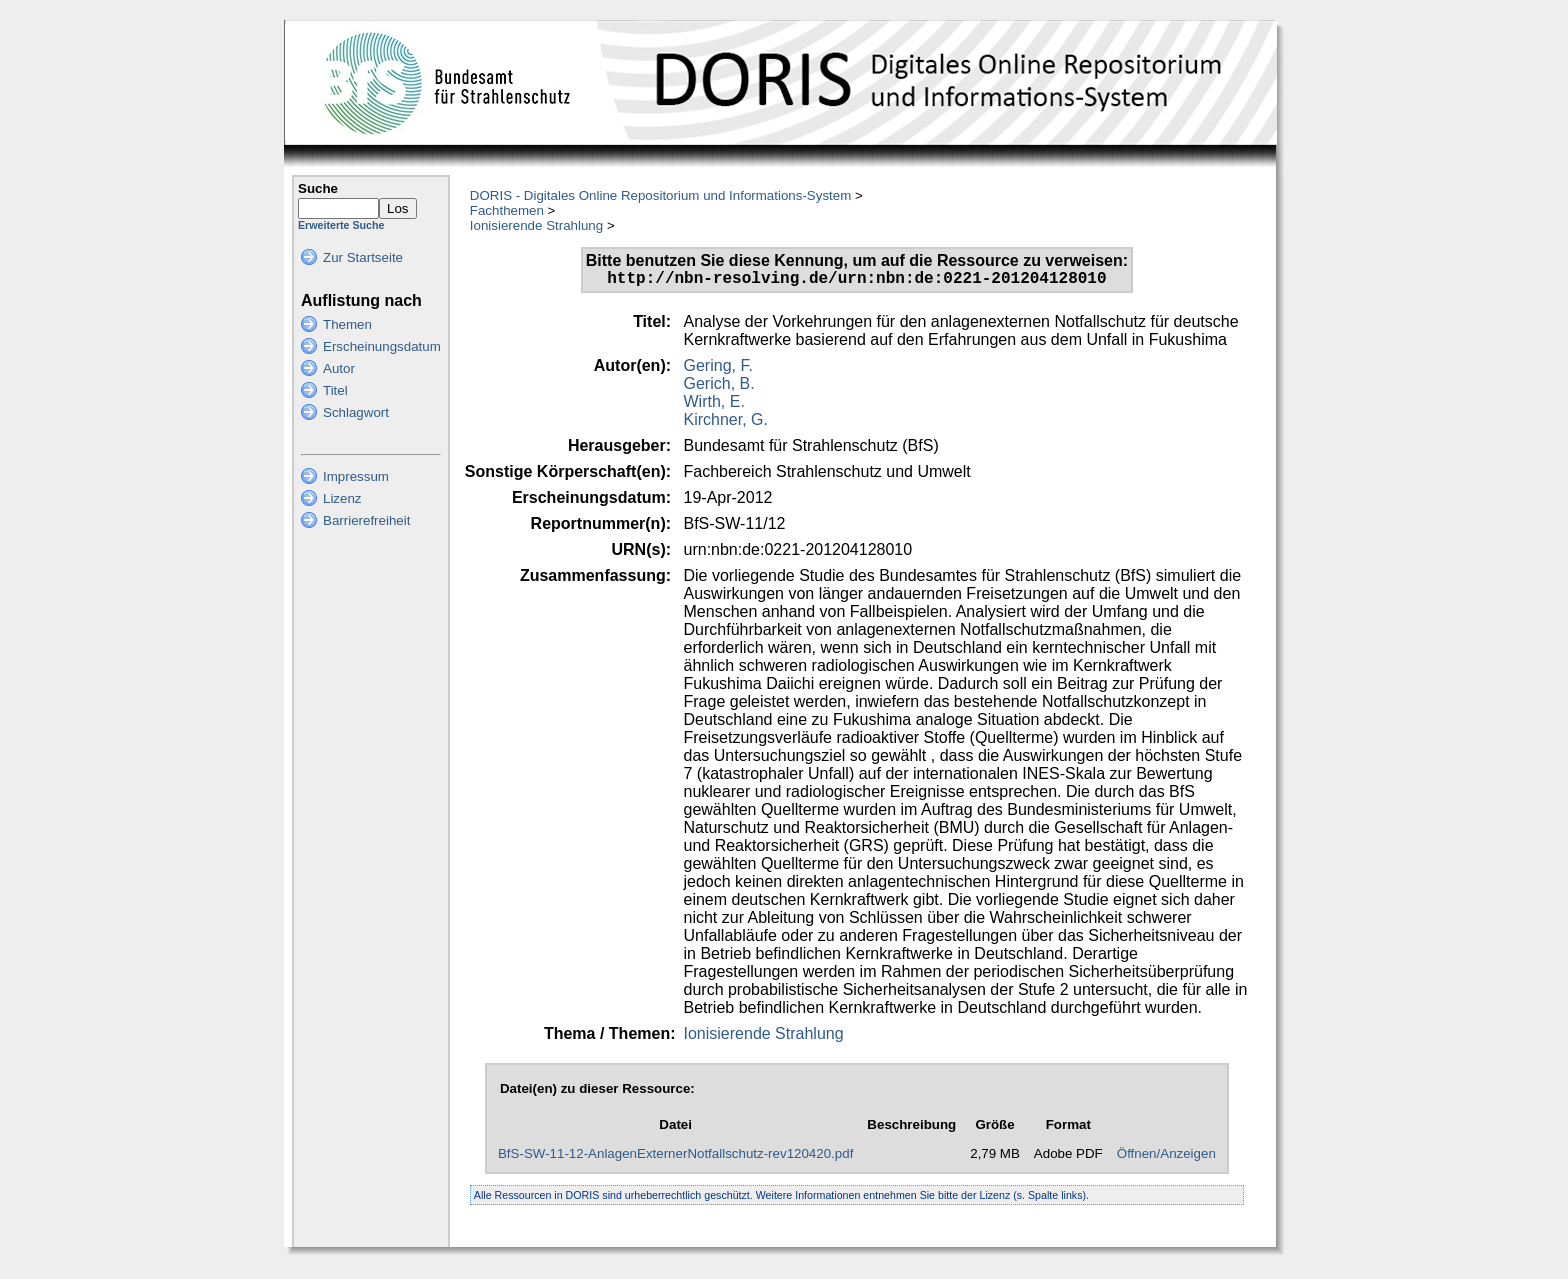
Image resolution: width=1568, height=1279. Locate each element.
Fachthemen (507, 210)
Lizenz (342, 498)
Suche (318, 188)
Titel (335, 390)
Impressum (356, 476)
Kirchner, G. (726, 423)
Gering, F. (718, 369)
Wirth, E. (714, 405)
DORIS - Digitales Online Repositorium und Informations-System (660, 195)
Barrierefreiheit (366, 520)
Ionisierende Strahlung (536, 225)
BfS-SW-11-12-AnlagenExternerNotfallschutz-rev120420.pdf (675, 1157)
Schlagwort (356, 412)
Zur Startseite (363, 257)
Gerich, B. (719, 387)
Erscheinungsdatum (382, 346)
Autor (339, 368)
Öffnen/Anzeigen (1166, 1157)
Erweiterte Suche (341, 225)
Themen (347, 324)
